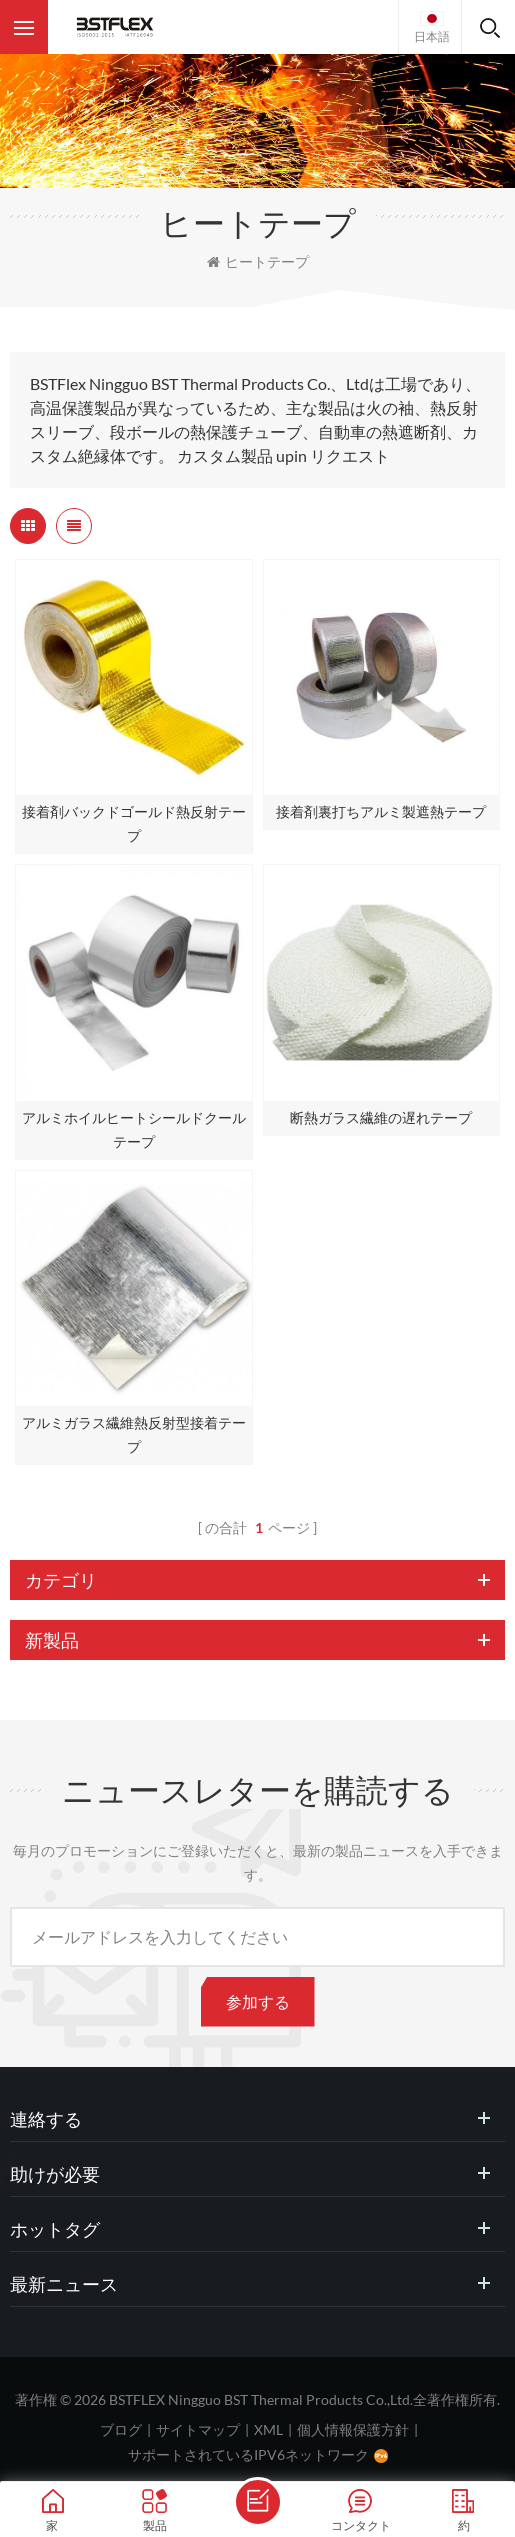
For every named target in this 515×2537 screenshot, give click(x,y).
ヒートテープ (258, 261)
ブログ (121, 2429)
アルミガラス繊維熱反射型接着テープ (134, 1434)
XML (268, 2429)
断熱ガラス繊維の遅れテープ (381, 1117)
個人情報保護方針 (353, 2429)
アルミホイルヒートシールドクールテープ (134, 1129)
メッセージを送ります (258, 2502)
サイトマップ (198, 2429)
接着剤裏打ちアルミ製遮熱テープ (381, 811)
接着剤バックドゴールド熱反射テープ (134, 823)
